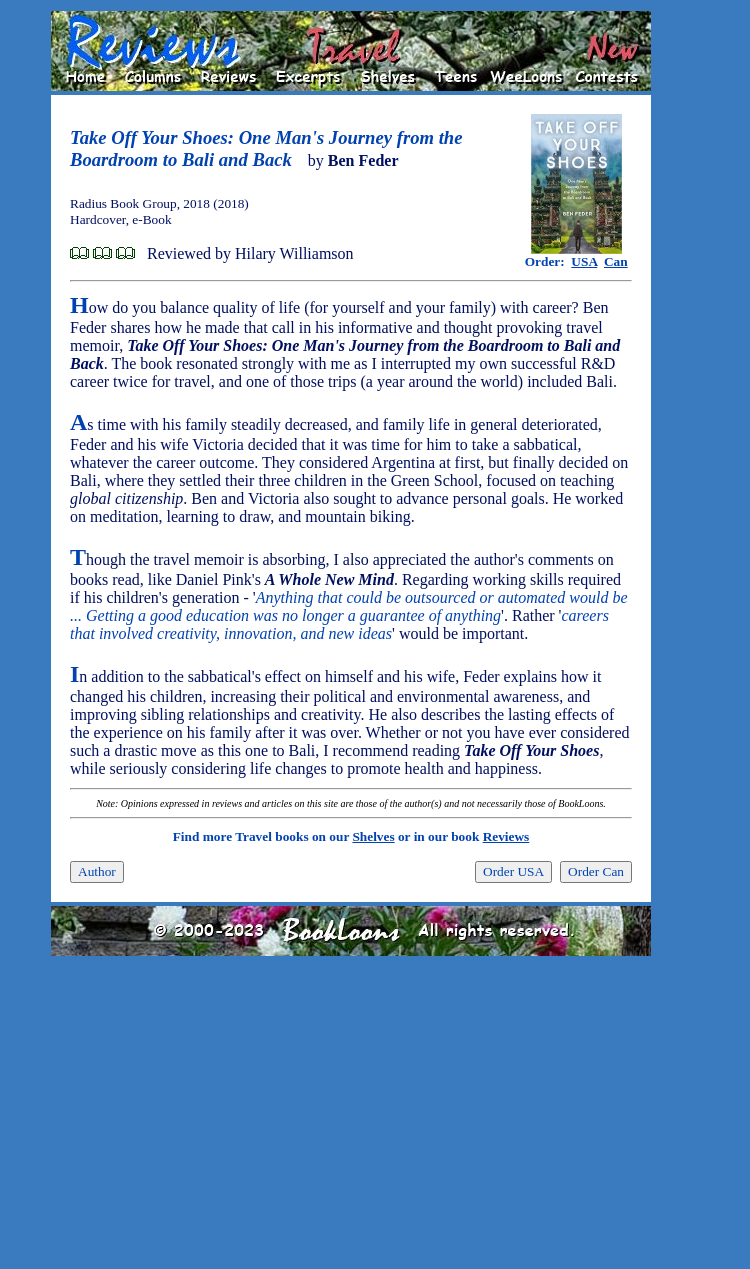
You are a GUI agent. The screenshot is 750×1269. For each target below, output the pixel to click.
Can (616, 261)
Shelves (373, 836)
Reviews (506, 836)
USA (584, 261)
